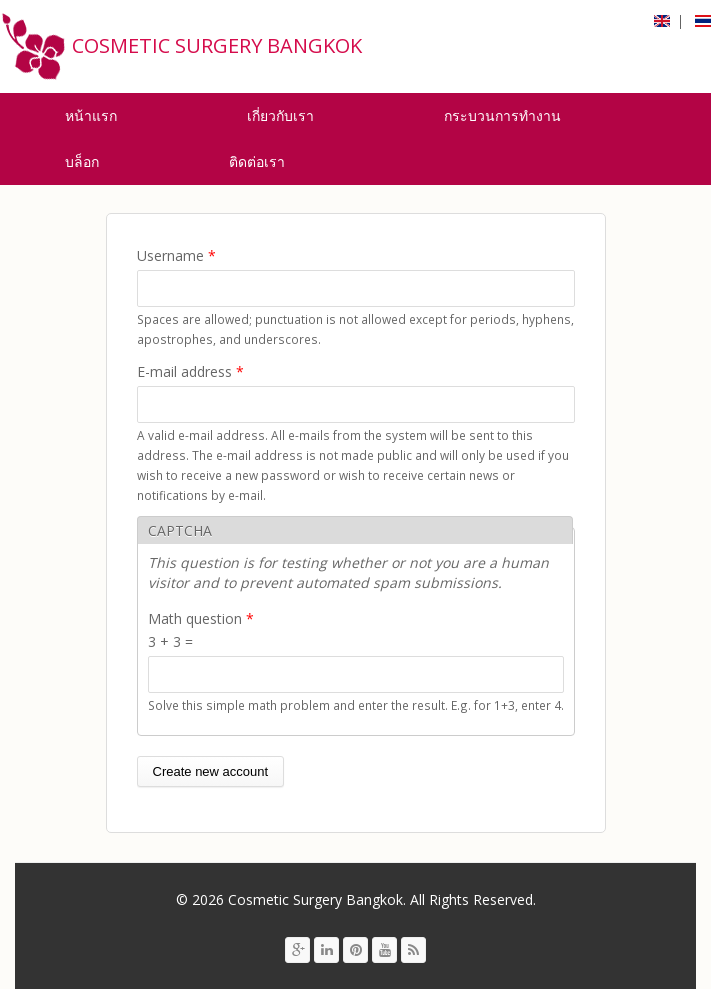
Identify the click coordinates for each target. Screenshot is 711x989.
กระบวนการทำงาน (502, 115)
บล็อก (82, 161)
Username (176, 255)
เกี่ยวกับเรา (280, 115)
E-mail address (190, 371)
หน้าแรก (91, 115)
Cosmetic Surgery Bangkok (217, 45)
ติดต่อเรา (257, 161)
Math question (201, 618)
